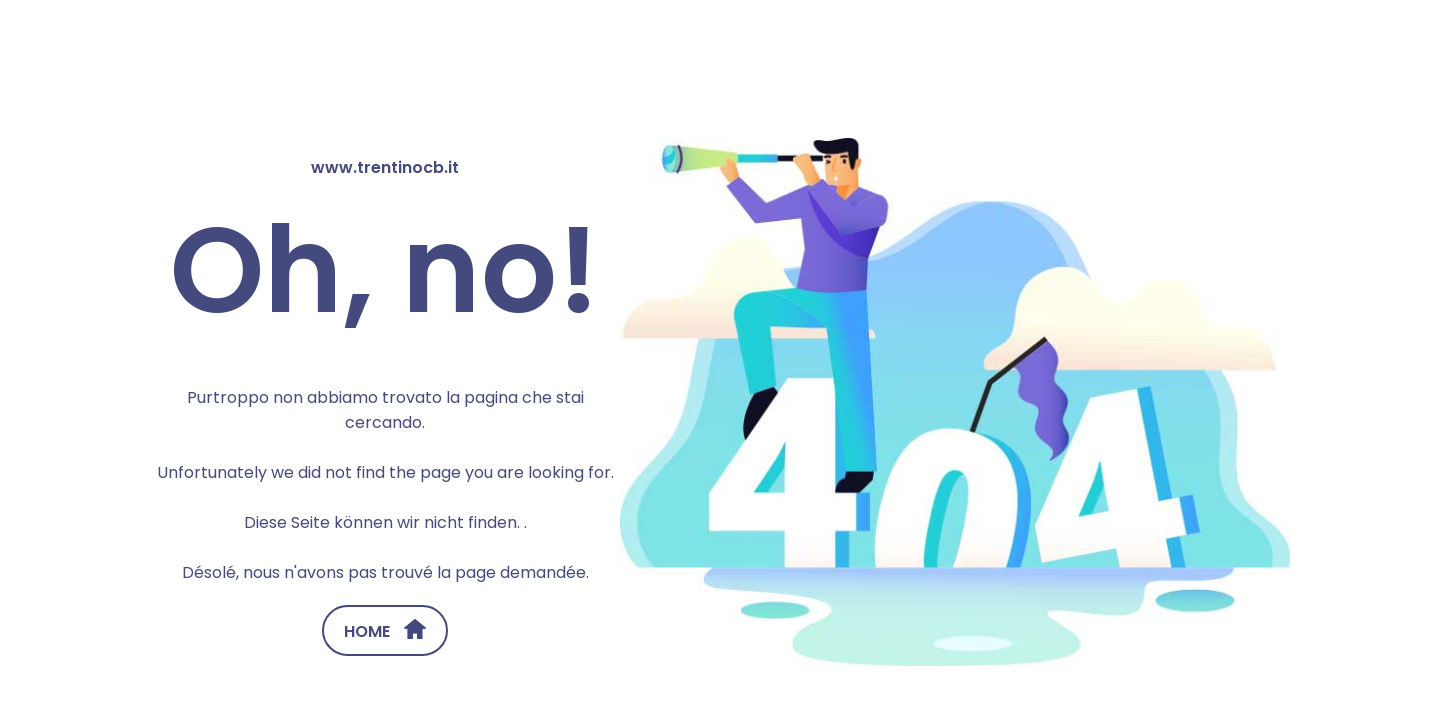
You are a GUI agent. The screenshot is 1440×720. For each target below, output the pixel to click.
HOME (385, 631)
